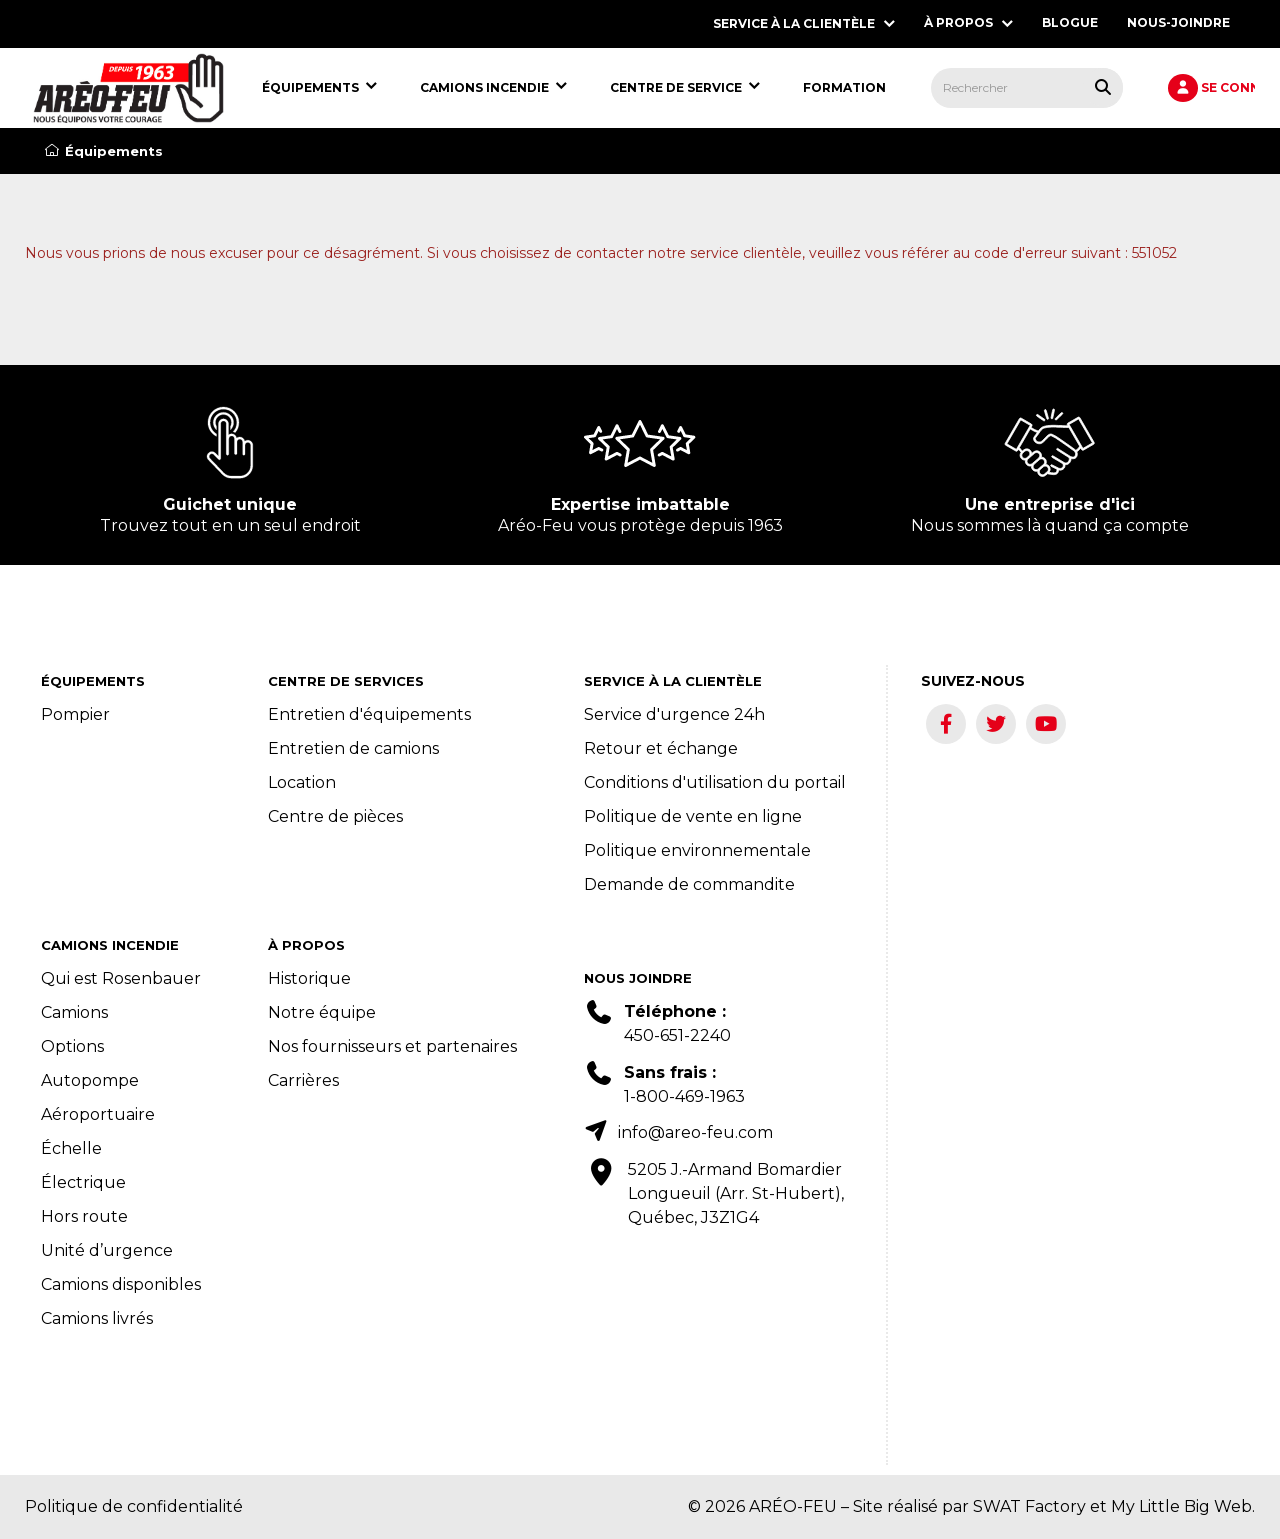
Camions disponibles (121, 1284)
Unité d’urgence (107, 1250)
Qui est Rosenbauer (121, 978)
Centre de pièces (335, 816)
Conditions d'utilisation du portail (715, 782)
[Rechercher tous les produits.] (1103, 87)
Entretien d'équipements (369, 714)
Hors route (84, 1216)
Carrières (303, 1080)
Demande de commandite (689, 884)
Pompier (75, 714)
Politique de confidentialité (134, 1506)
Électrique (83, 1182)
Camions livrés (97, 1318)
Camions (74, 1012)
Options (72, 1046)
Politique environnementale (697, 850)
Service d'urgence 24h (674, 714)
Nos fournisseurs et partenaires (392, 1046)
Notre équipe (322, 1012)
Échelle (71, 1148)
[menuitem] (128, 88)
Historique (309, 978)
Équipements (104, 151)
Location (302, 782)
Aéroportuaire (98, 1114)
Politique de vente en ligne (693, 816)
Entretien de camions (353, 748)
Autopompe (90, 1080)
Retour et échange (661, 748)
